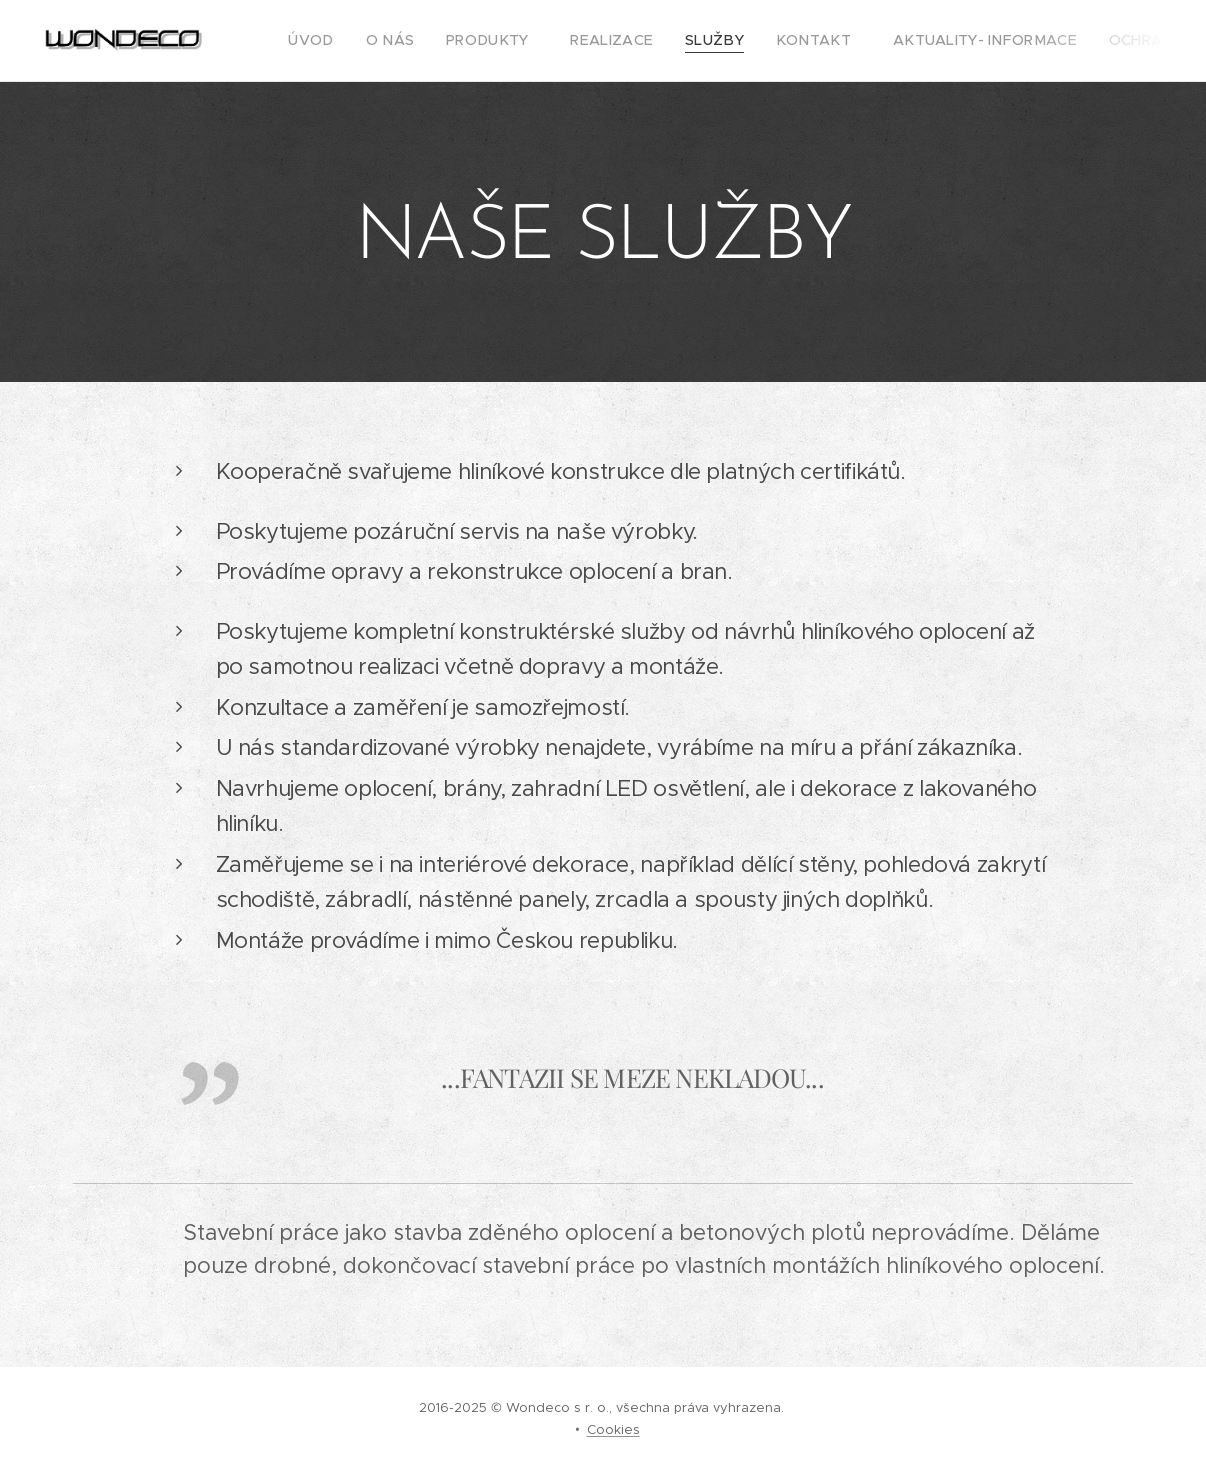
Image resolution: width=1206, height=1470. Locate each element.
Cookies (613, 1429)
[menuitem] (314, 41)
